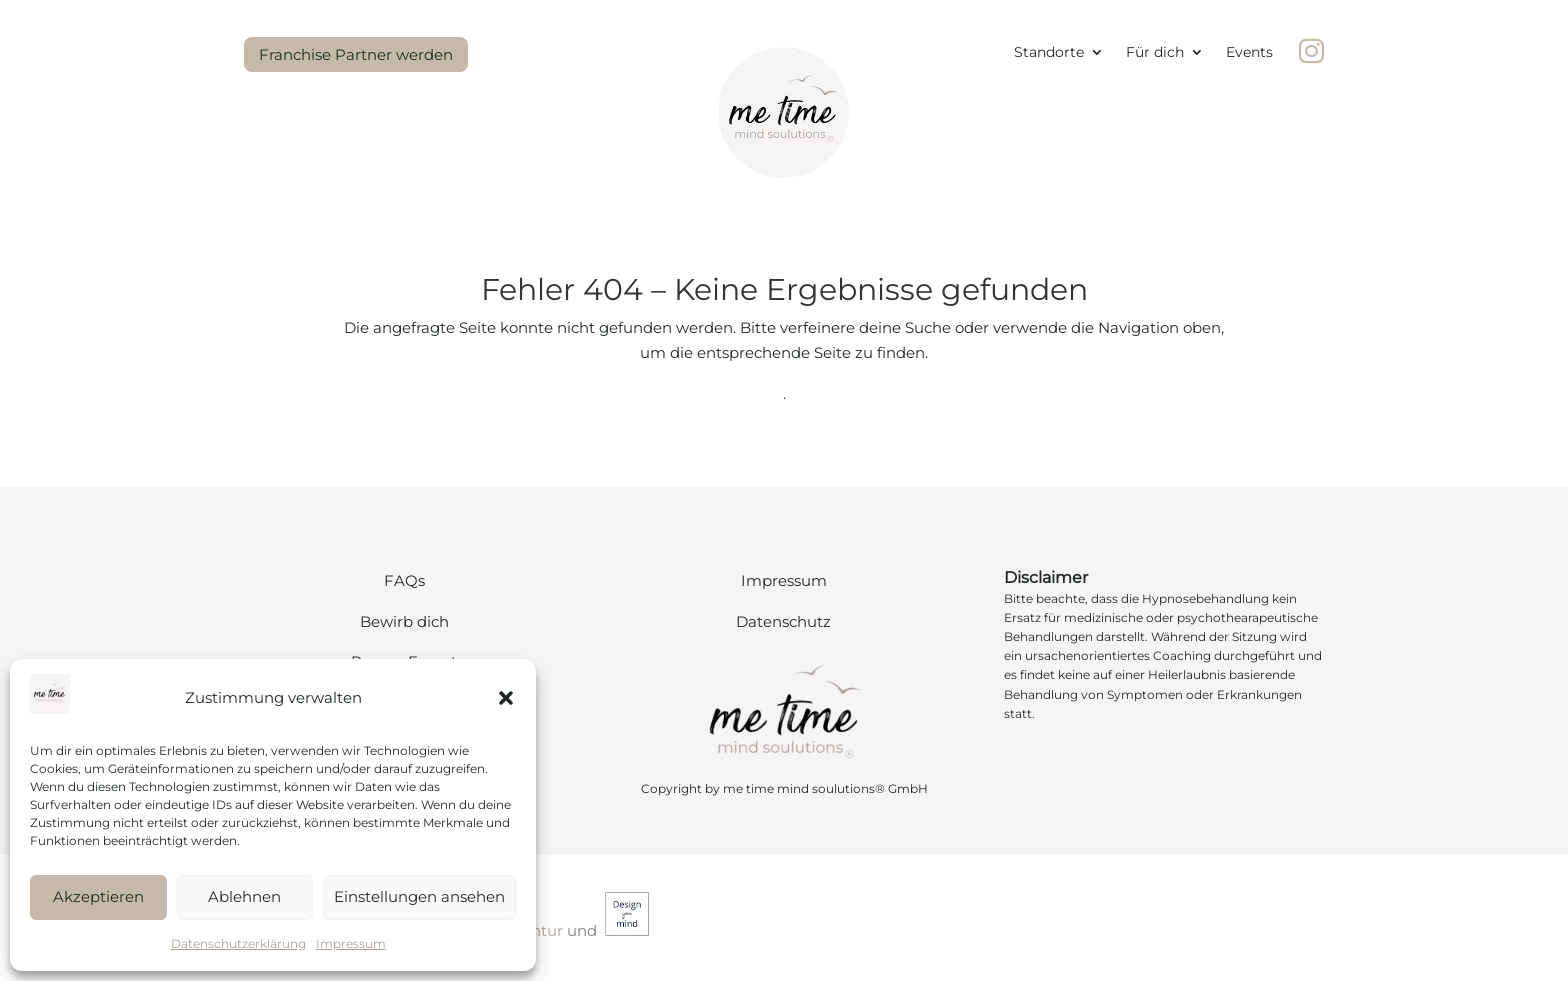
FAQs (404, 580)
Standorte (1049, 53)
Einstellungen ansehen (419, 896)
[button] (506, 698)
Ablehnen (244, 896)
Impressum (351, 943)
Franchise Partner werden (356, 54)
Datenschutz (783, 621)
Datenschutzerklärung (238, 943)
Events (1249, 53)
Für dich (1155, 53)
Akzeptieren (98, 896)
